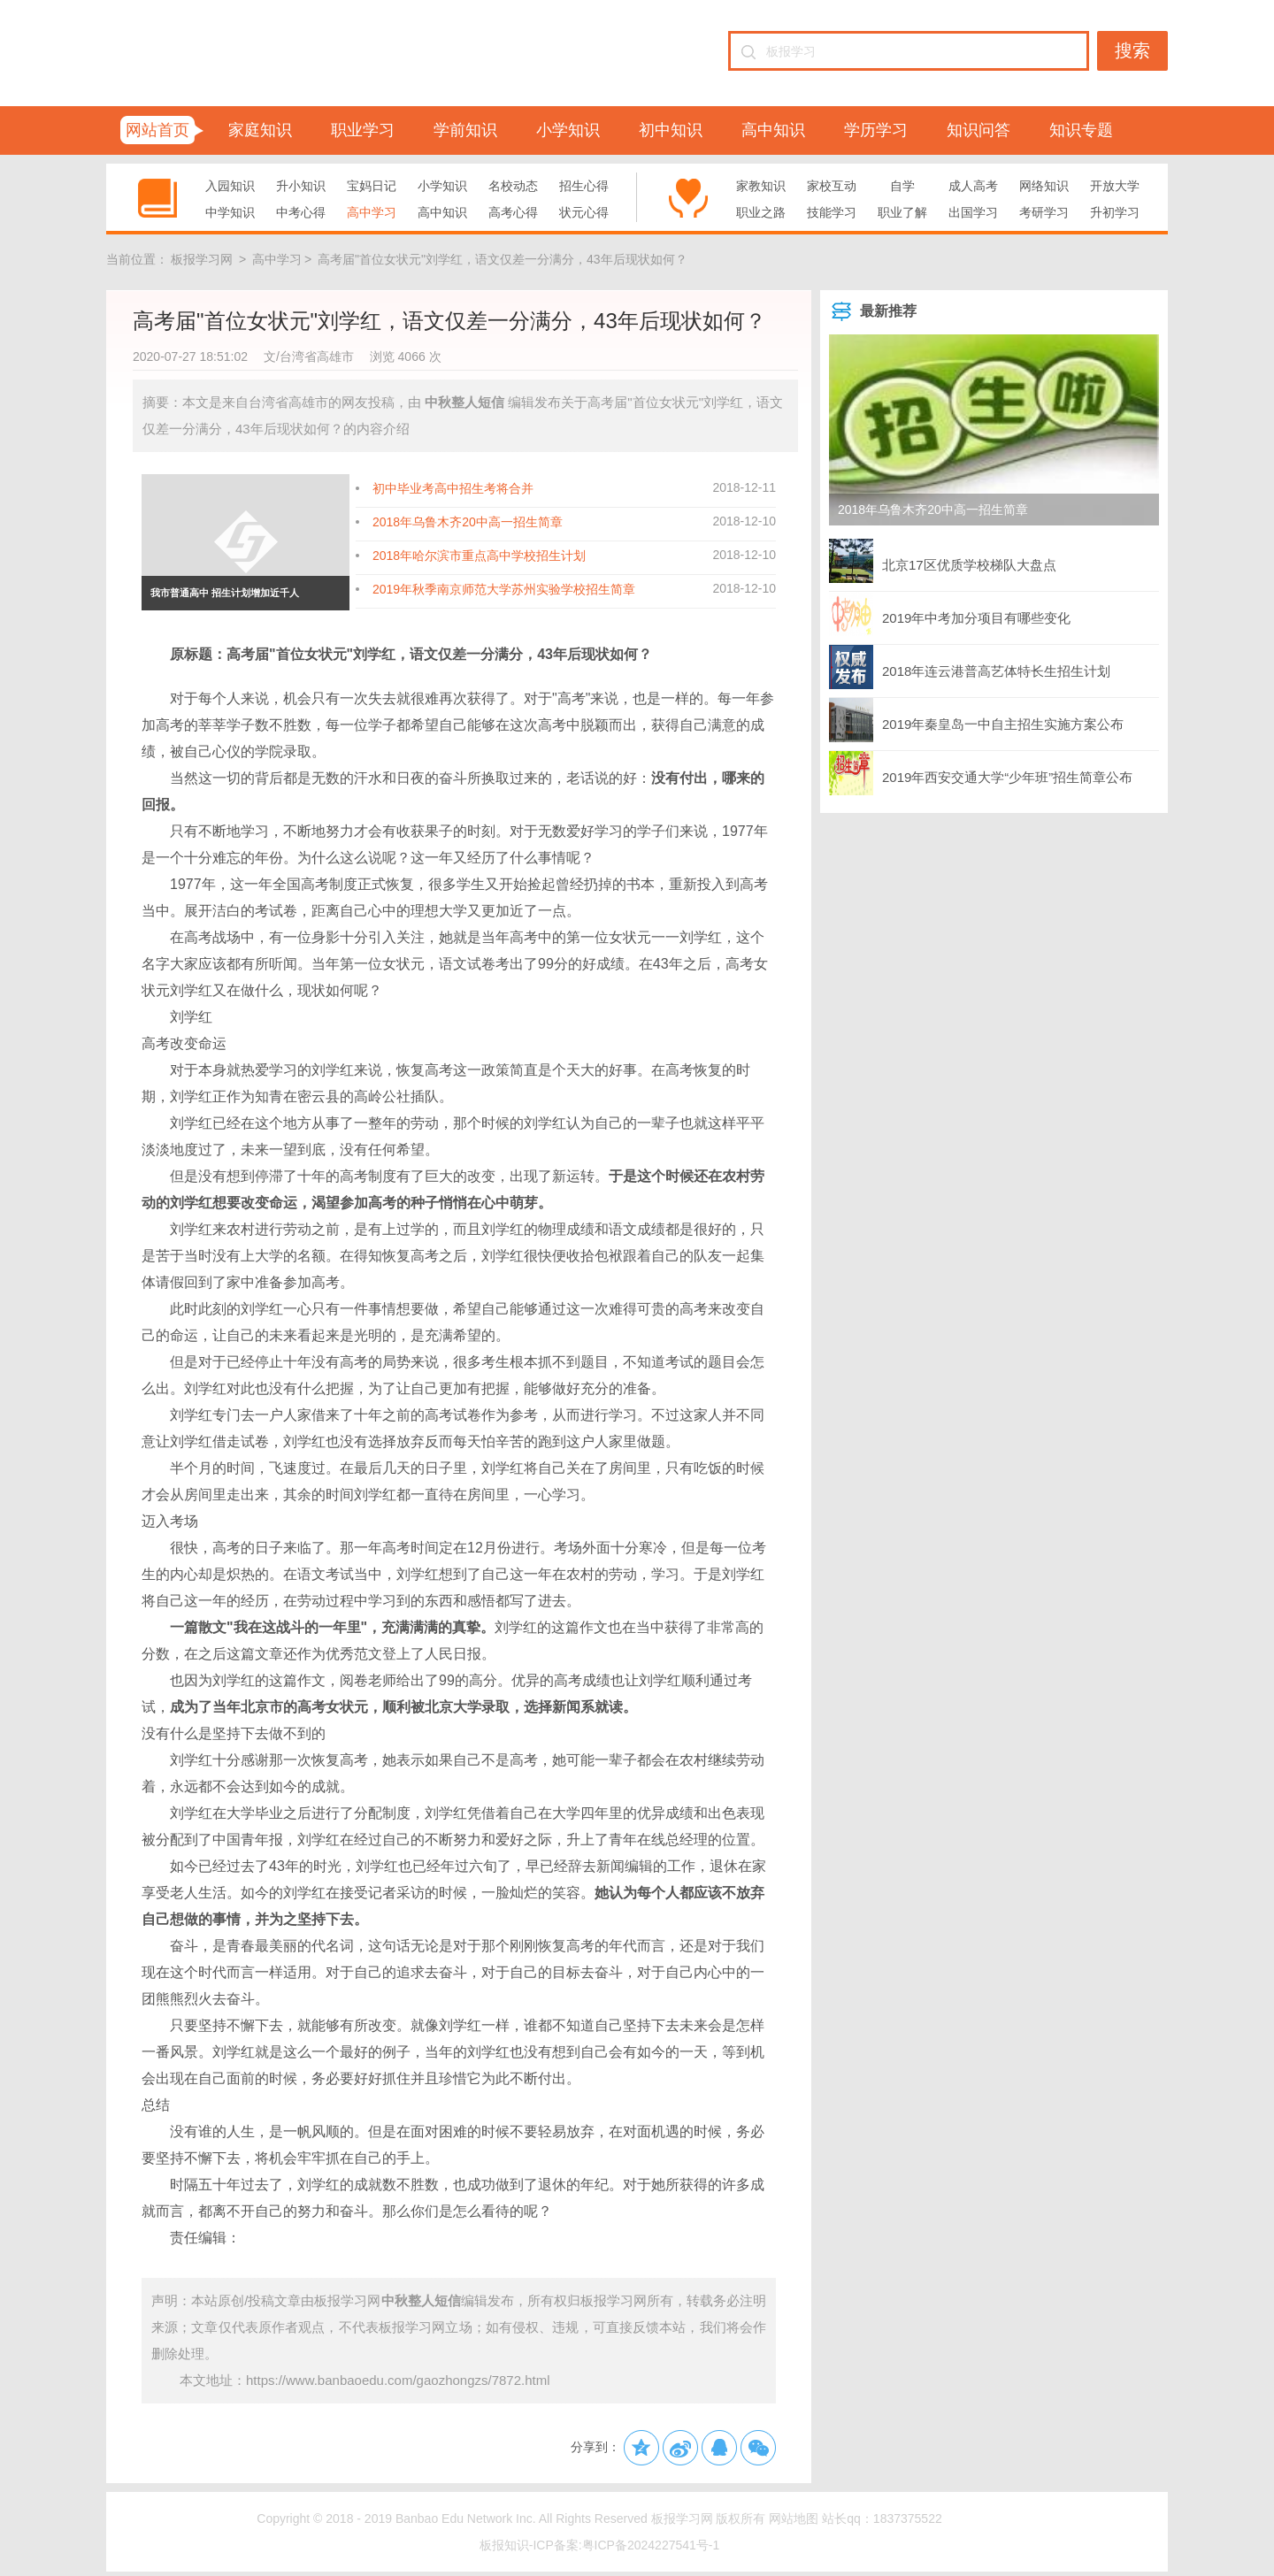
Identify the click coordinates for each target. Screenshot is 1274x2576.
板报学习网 (202, 259)
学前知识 (465, 130)
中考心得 (301, 212)
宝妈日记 (371, 186)
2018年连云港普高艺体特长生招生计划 (969, 667)
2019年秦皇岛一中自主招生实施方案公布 (976, 720)
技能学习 (831, 212)
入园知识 (230, 186)
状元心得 (584, 212)
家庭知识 (260, 130)
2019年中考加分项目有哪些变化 (950, 614)
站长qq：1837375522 (881, 2518)
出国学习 (973, 212)
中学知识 (230, 212)
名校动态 (513, 186)
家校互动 (831, 186)
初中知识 (670, 130)
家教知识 (761, 186)
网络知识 (1044, 186)
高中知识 (773, 130)
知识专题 (1081, 130)
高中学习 (371, 212)
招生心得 (584, 186)
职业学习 (363, 130)
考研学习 (1044, 212)
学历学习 (876, 130)
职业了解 (902, 212)
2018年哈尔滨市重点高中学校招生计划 (479, 555)
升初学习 (1115, 212)
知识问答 (978, 130)
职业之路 (761, 212)
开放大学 (1115, 186)
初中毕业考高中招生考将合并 (452, 488)
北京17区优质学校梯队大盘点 (942, 561)
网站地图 (793, 2518)
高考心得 (513, 212)
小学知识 (568, 130)
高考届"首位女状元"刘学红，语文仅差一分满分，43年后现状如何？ (502, 259)
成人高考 (973, 186)
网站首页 (157, 130)
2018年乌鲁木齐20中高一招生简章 (467, 522)
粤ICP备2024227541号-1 (651, 2545)
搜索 (1132, 50)
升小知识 (301, 186)
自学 (902, 186)
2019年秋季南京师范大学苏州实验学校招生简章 (503, 589)
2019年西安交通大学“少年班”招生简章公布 (980, 773)
